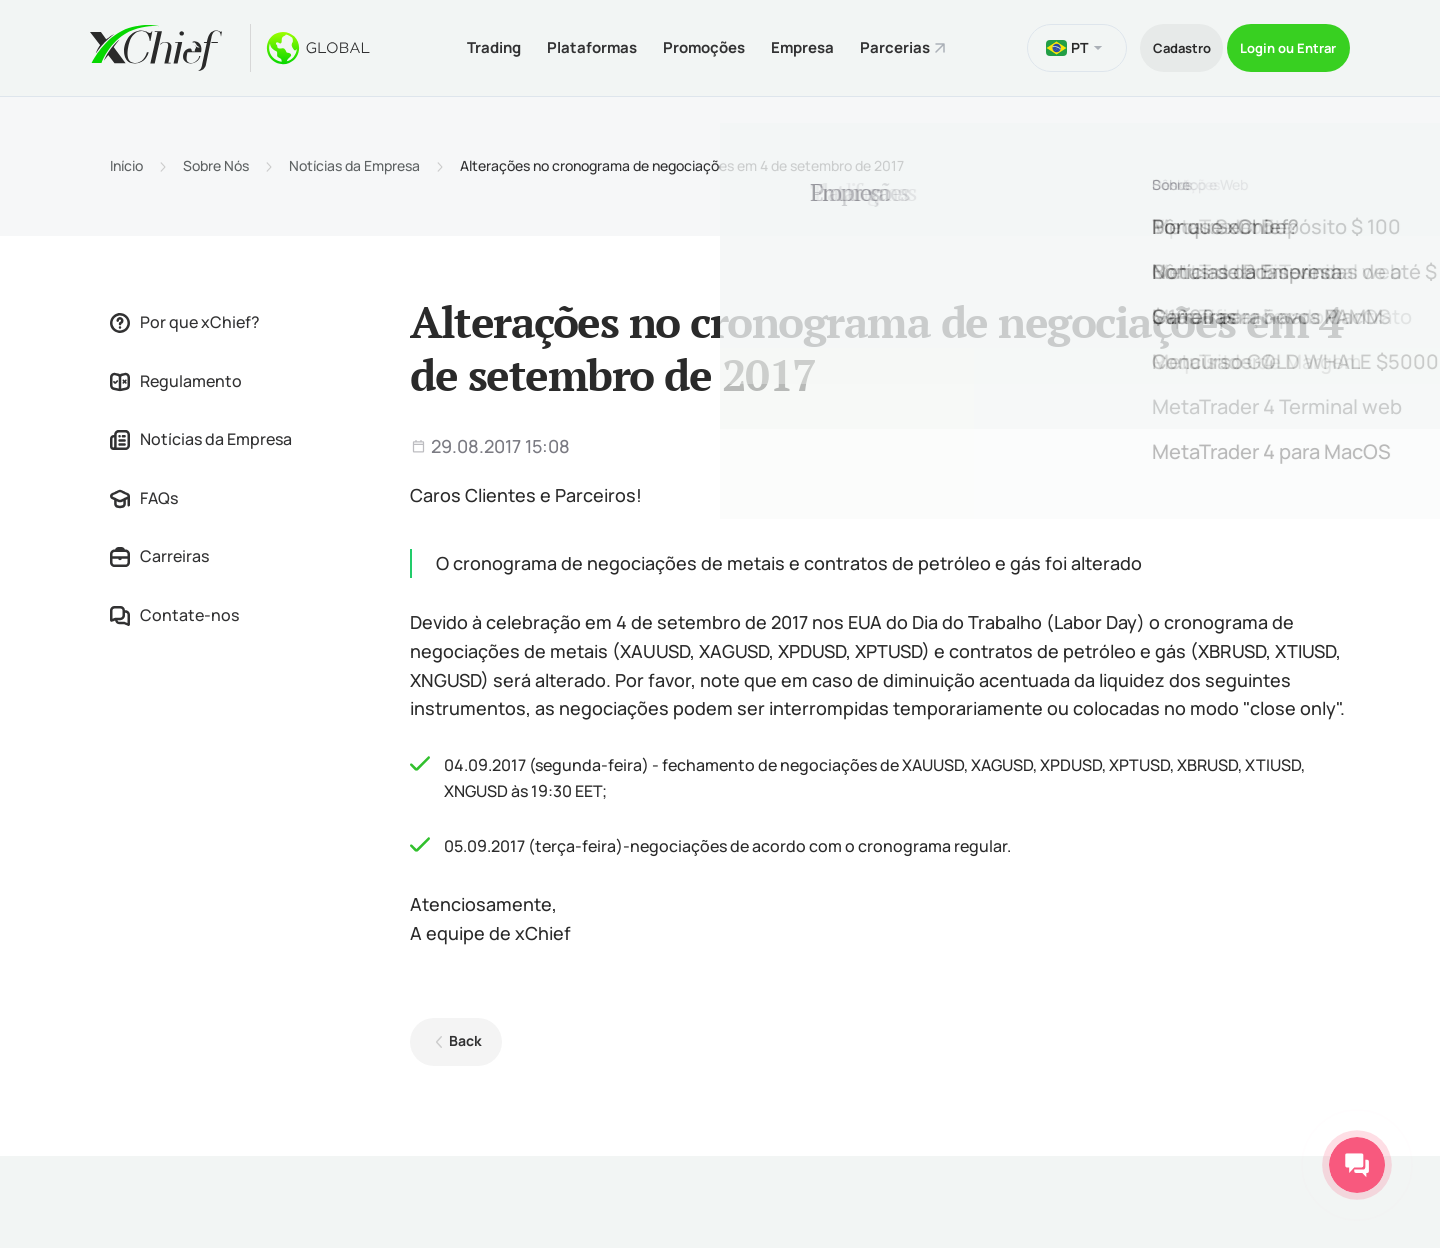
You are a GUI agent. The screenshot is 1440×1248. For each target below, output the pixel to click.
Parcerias (890, 43)
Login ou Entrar (1276, 43)
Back (458, 1033)
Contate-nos (174, 607)
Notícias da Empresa (354, 158)
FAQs (144, 490)
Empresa (785, 43)
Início (126, 158)
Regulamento (176, 373)
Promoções (675, 43)
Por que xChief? (185, 314)
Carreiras (159, 549)
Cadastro (1141, 43)
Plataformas (551, 43)
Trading (441, 43)
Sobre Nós (216, 158)
